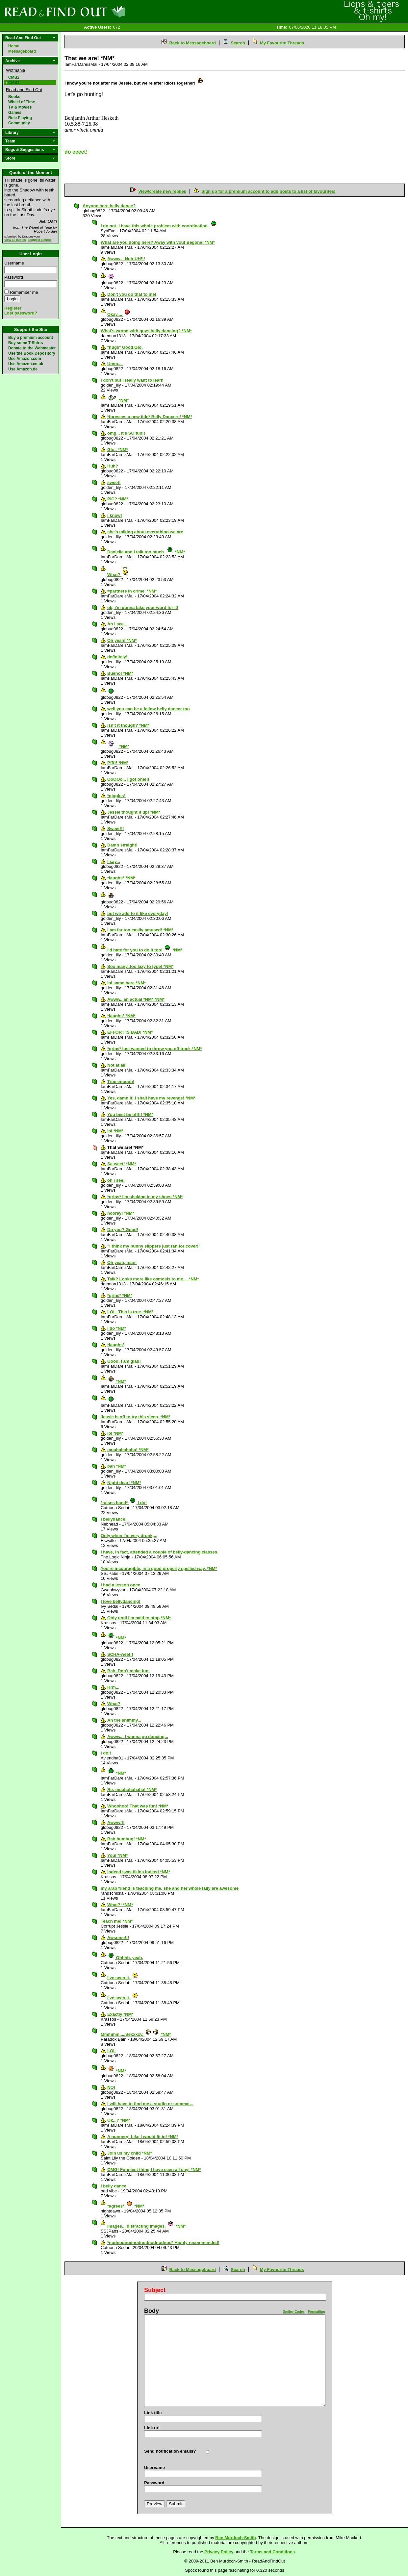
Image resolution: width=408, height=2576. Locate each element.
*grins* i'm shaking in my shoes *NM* (145, 1196)
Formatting (316, 2311)
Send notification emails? (170, 2451)
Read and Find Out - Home (99, 11)
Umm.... (115, 363)
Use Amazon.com (24, 358)
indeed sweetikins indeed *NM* (138, 1871)
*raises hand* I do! (124, 1502)
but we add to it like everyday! (137, 913)
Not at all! (117, 1065)
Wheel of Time (21, 102)
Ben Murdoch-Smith (235, 2537)
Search (238, 42)
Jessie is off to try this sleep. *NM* (135, 1416)
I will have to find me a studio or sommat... (150, 2103)
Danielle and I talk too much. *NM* (146, 551)
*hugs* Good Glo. (125, 347)
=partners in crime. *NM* (132, 591)
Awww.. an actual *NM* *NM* (136, 999)
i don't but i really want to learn (132, 380)
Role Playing (20, 117)
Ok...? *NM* (118, 2120)
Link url (152, 2427)
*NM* (118, 400)
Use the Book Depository (31, 353)
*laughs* (115, 1344)
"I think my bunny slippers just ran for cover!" (153, 1246)
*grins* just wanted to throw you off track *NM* (154, 1048)
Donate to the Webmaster (32, 348)
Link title (153, 2412)
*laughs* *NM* (121, 877)
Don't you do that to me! (131, 294)
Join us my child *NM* (129, 2153)
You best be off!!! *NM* (130, 1114)
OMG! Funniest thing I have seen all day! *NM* (154, 2169)
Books (14, 96)
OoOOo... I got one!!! (128, 779)
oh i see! (116, 1180)
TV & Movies (20, 107)
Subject (155, 2290)
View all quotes (15, 239)
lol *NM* (115, 1130)
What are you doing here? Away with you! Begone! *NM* (158, 242)
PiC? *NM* (117, 498)
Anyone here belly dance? (109, 205)
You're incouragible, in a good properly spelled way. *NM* (159, 1568)
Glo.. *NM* (117, 449)
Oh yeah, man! (122, 1262)
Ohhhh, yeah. (125, 1957)
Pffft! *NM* (117, 762)
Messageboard (22, 51)
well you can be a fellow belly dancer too (148, 708)
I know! (114, 515)
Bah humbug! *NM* (126, 1838)
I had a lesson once (120, 1584)
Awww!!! (115, 1822)
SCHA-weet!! (120, 1654)
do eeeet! (76, 152)
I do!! (106, 1753)
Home (13, 46)
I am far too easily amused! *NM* (140, 929)
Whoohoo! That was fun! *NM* (137, 1806)
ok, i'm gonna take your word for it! (142, 607)
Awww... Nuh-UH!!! (126, 258)
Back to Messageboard (192, 42)
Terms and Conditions (272, 2551)
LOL (111, 2050)
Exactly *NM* (120, 2014)
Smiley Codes (294, 2311)
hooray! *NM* (120, 1213)
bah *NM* (116, 1466)
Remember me (24, 292)
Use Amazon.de (23, 369)
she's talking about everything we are (145, 531)
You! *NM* (117, 1855)
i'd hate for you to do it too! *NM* (144, 949)
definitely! (117, 656)
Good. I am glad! (124, 1361)
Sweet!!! (115, 828)
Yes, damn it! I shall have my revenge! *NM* (151, 1098)
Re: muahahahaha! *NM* (132, 1789)
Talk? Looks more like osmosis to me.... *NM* (153, 1278)
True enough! (120, 1081)
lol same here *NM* (126, 982)
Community (19, 123)
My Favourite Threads (282, 42)
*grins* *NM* (119, 1295)
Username (14, 263)
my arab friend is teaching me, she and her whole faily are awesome (170, 1888)
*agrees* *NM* (125, 2206)
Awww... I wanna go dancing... (137, 1736)
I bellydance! (114, 1519)
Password (13, 277)
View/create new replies (162, 191)
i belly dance (113, 2186)
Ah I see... (117, 623)
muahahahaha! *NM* (128, 1449)
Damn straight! (122, 845)
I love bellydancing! (120, 1601)
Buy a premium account (30, 337)
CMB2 (13, 77)
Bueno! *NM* (120, 673)
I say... (113, 861)
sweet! (113, 482)
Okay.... (118, 314)
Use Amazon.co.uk (25, 364)
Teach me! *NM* (117, 1921)
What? (117, 574)
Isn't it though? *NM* (128, 725)
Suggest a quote (40, 239)
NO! (111, 2087)
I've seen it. (122, 1977)
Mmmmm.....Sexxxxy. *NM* (136, 2034)
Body (151, 2311)
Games (14, 112)
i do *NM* (116, 1328)
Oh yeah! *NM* (122, 640)
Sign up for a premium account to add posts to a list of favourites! (268, 191)
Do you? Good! (122, 1229)
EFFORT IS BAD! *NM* (130, 1032)
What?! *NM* (120, 1904)
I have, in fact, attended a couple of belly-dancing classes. (159, 1552)
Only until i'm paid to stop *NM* (139, 1617)
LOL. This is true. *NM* (130, 1311)
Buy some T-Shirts (25, 343)
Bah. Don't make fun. (128, 1670)
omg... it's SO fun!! (126, 433)
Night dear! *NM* (124, 1482)
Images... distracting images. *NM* (146, 2226)
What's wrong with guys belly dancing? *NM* (146, 330)
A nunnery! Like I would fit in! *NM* (142, 2136)
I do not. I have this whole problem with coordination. (159, 225)
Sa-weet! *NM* (121, 1163)
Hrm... (113, 1687)
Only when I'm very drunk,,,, (129, 1535)
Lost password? (20, 313)
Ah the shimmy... (124, 1720)
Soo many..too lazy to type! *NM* (140, 966)
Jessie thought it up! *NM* (133, 812)
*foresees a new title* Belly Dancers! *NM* (149, 416)
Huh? (112, 466)
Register (12, 308)
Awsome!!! (118, 1937)
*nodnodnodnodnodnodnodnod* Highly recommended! (163, 2242)
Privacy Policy (218, 2551)
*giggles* (116, 795)
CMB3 (13, 82)
